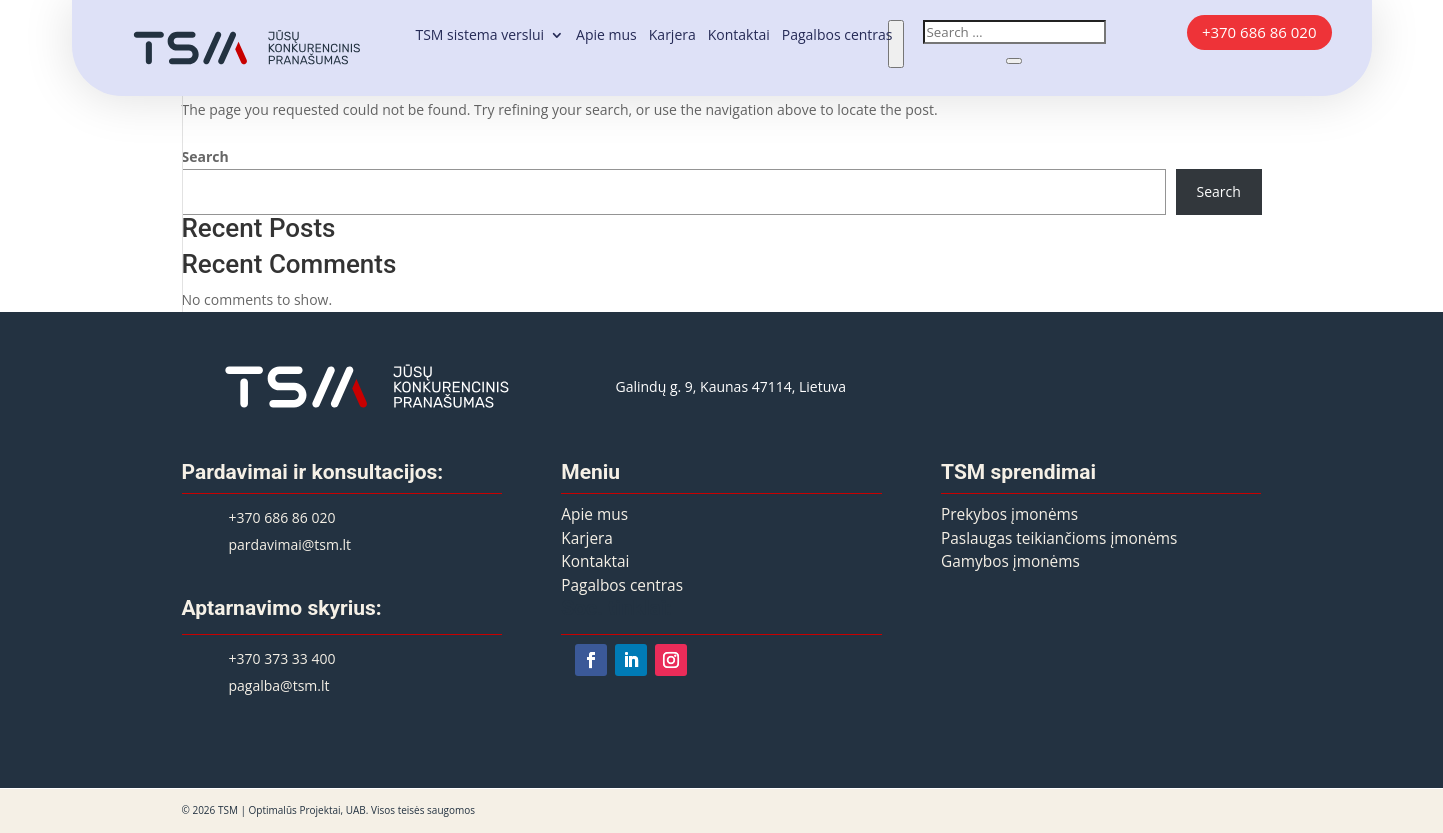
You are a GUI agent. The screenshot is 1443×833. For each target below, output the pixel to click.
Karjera (672, 36)
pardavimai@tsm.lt (290, 544)
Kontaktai (739, 36)
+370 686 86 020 (1259, 32)
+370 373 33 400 (282, 658)
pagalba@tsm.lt (279, 685)
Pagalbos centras (837, 36)
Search (205, 156)
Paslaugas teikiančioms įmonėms (1059, 538)
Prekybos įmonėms (1009, 514)
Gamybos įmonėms (1010, 561)
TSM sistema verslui (479, 36)
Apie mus (606, 36)
